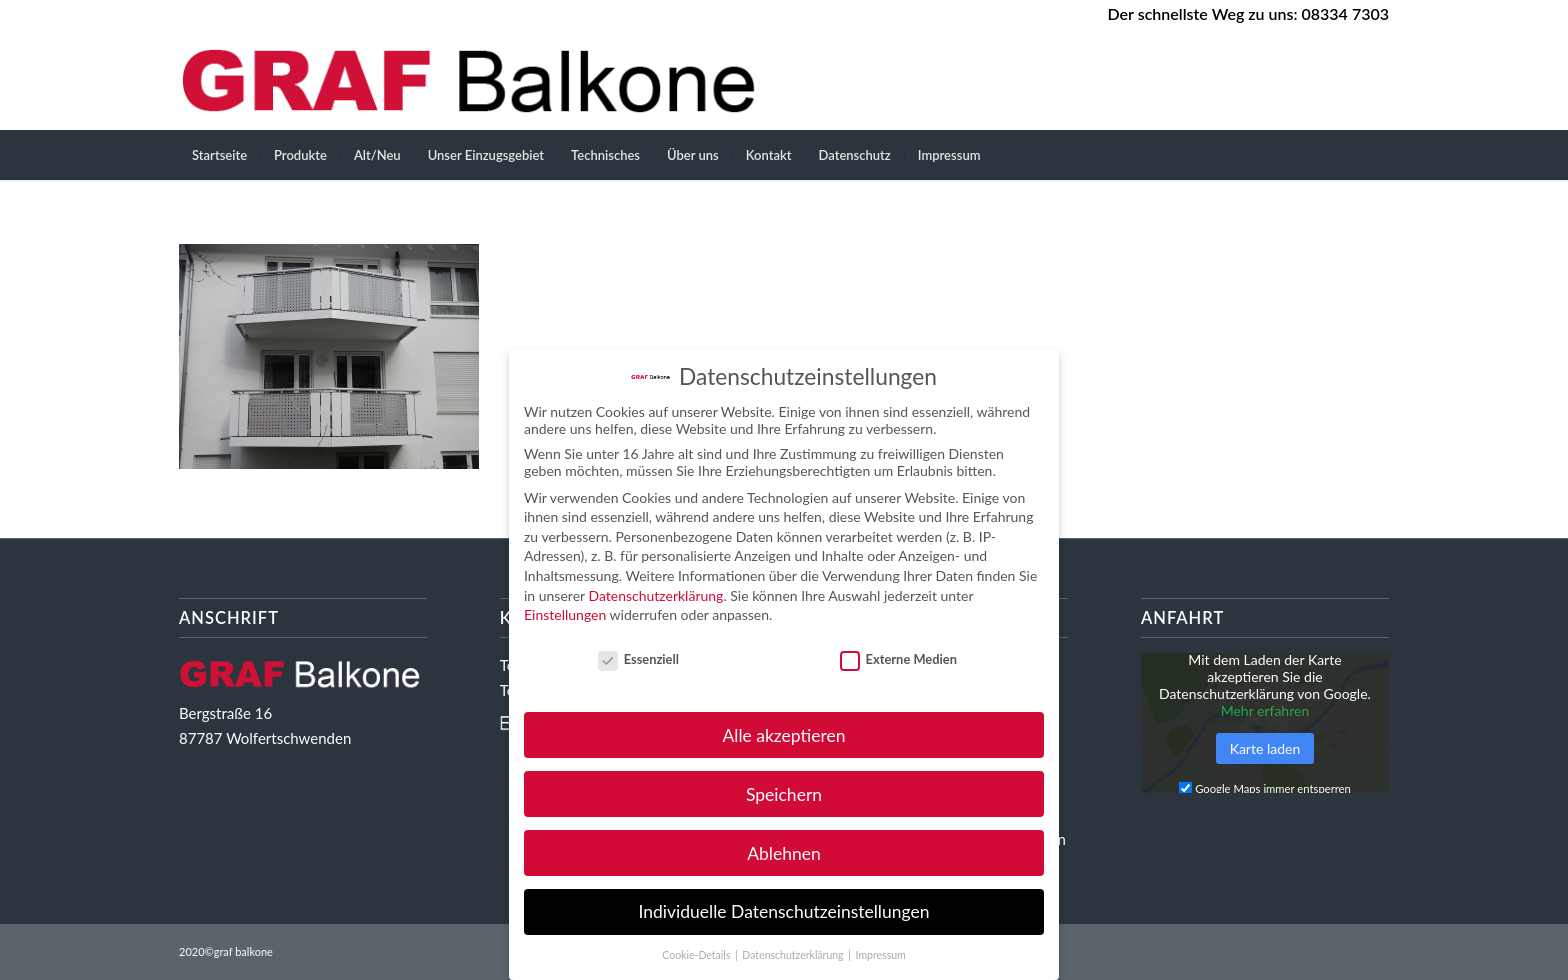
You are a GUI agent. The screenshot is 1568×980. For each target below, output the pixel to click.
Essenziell (638, 659)
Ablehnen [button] (784, 853)
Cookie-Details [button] (697, 955)
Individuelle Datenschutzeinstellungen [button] (784, 911)
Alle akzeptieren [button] (783, 735)
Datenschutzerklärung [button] (794, 955)
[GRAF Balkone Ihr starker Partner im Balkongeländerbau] (476, 80)
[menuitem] (219, 155)
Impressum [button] (881, 955)
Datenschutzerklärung (655, 595)
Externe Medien (898, 659)
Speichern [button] (784, 794)
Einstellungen (565, 614)
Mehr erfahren (1265, 710)
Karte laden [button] (1265, 748)
